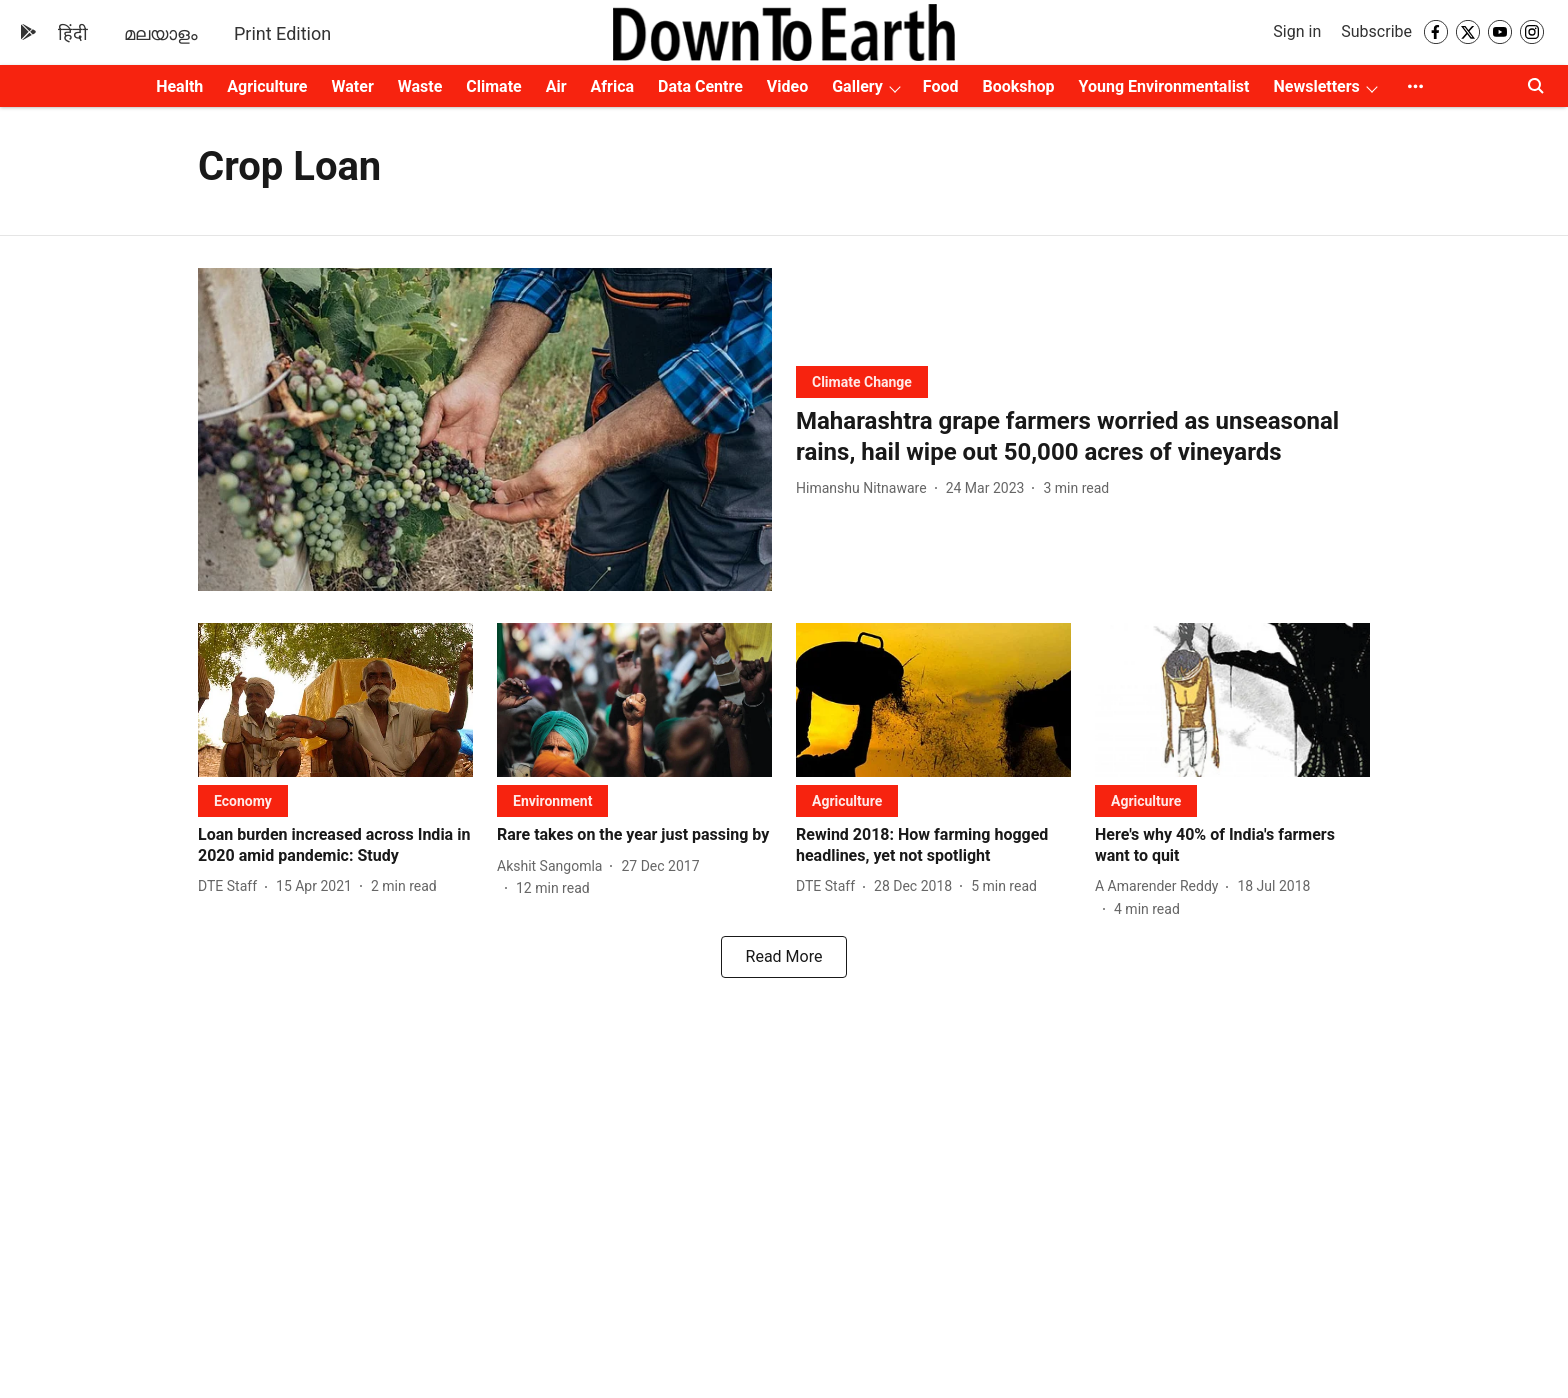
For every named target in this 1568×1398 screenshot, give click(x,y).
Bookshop (1019, 86)
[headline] (1083, 437)
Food (941, 86)
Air (556, 86)
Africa (612, 86)
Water (353, 86)
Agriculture (267, 86)
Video (787, 86)
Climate (493, 86)
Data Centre (700, 86)
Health (179, 86)
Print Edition (282, 33)
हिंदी (73, 33)
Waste (420, 86)
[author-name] (865, 488)
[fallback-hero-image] (485, 429)
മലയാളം (161, 33)
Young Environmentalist (1164, 86)
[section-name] (862, 381)
